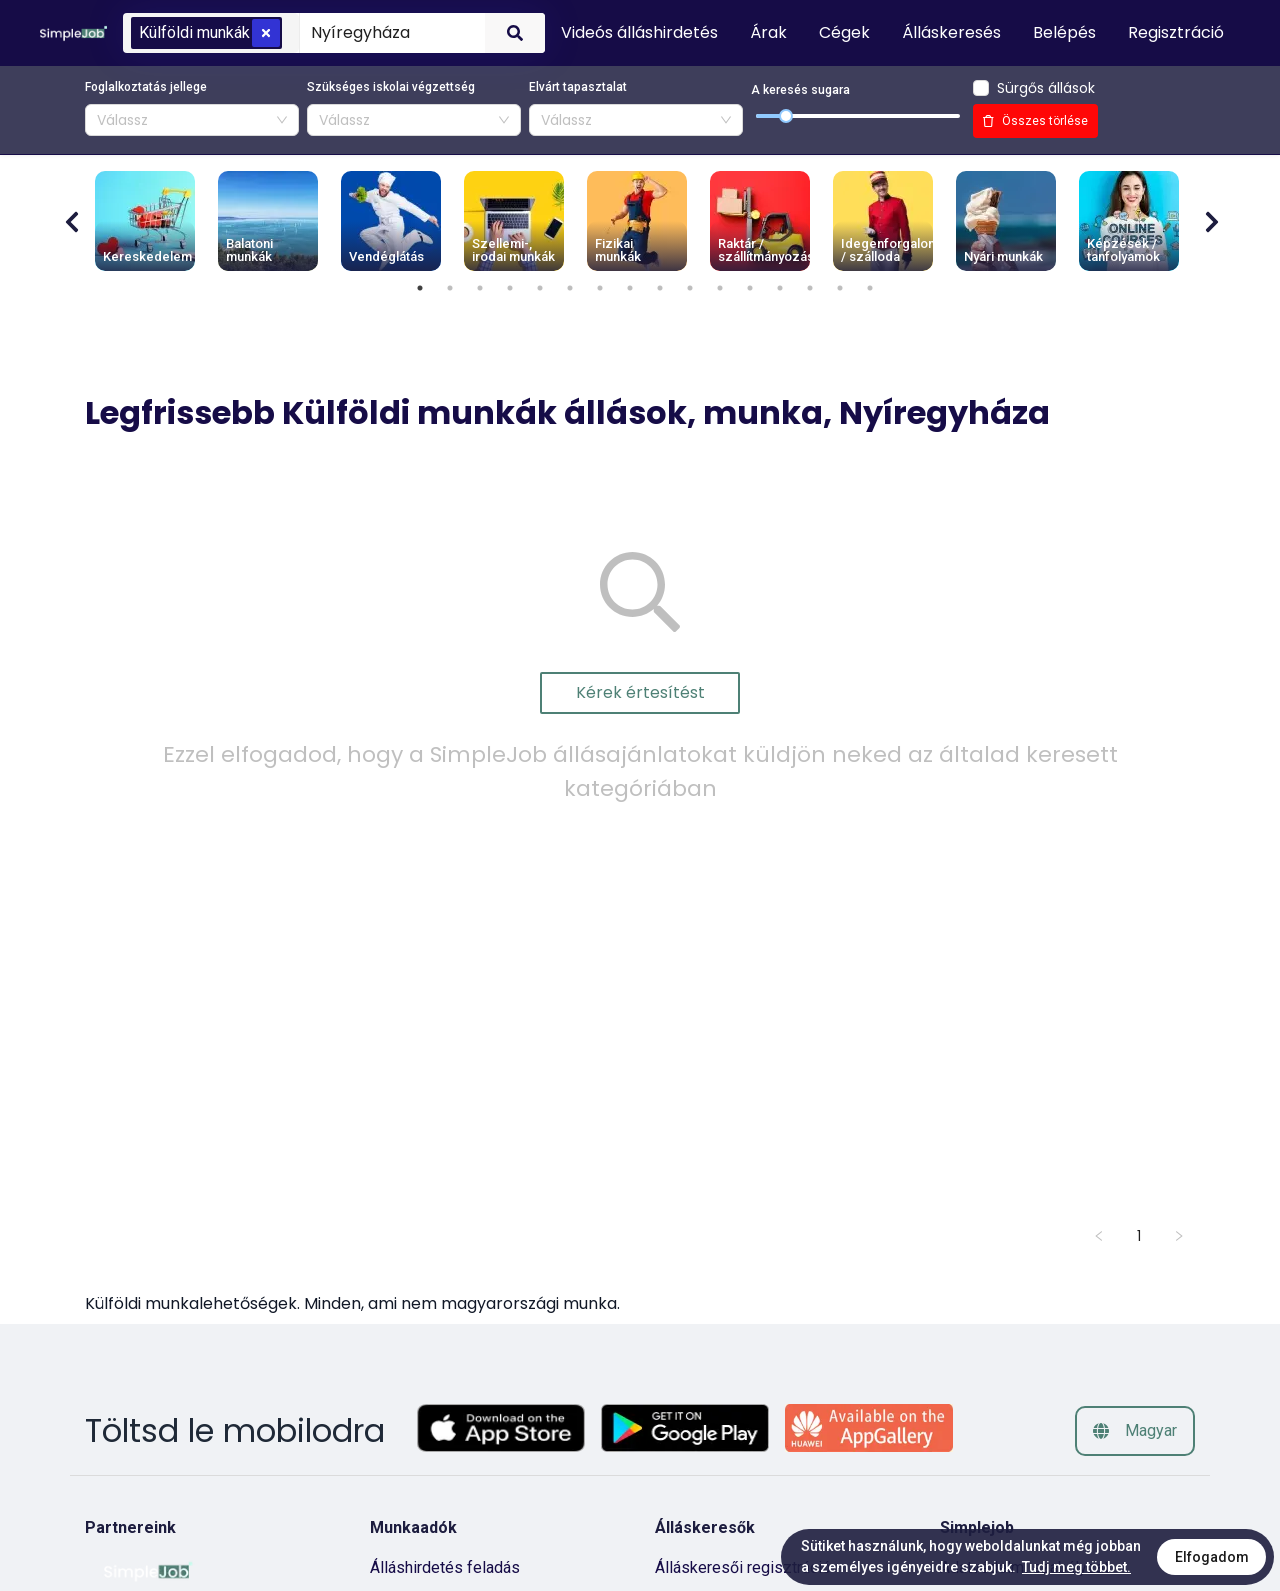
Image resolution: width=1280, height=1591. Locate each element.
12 (750, 288)
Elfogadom (1212, 1557)
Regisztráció (1176, 32)
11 (720, 288)
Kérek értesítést (640, 692)
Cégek (844, 32)
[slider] (786, 116)
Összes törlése (1035, 121)
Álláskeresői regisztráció (743, 1567)
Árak (768, 32)
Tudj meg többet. (1076, 1567)
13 (780, 288)
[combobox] (388, 32)
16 (870, 288)
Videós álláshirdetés (639, 32)
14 (810, 288)
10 (690, 288)
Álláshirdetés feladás (445, 1567)
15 (840, 288)
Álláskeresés (951, 32)
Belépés (1064, 32)
